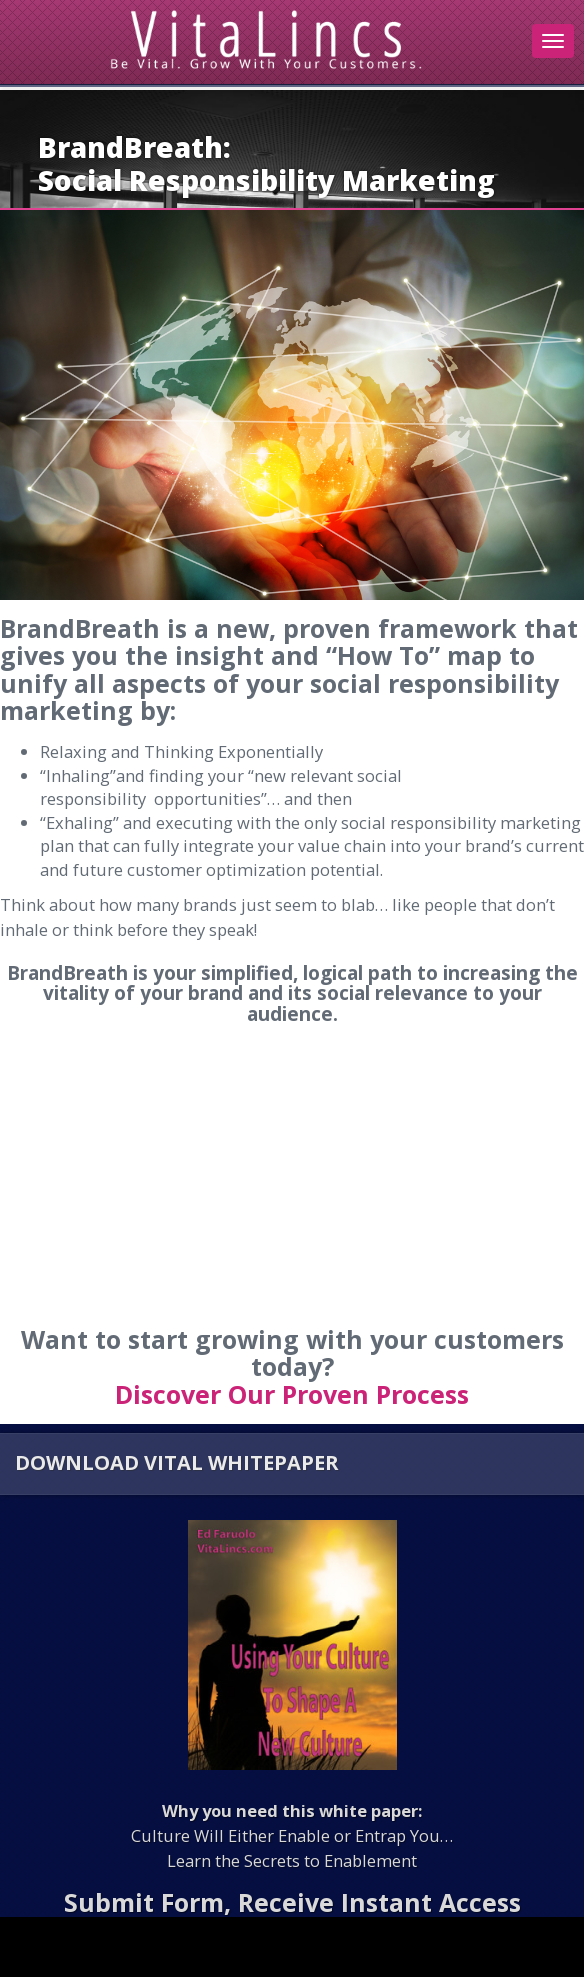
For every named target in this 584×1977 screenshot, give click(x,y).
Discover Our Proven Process (292, 1394)
